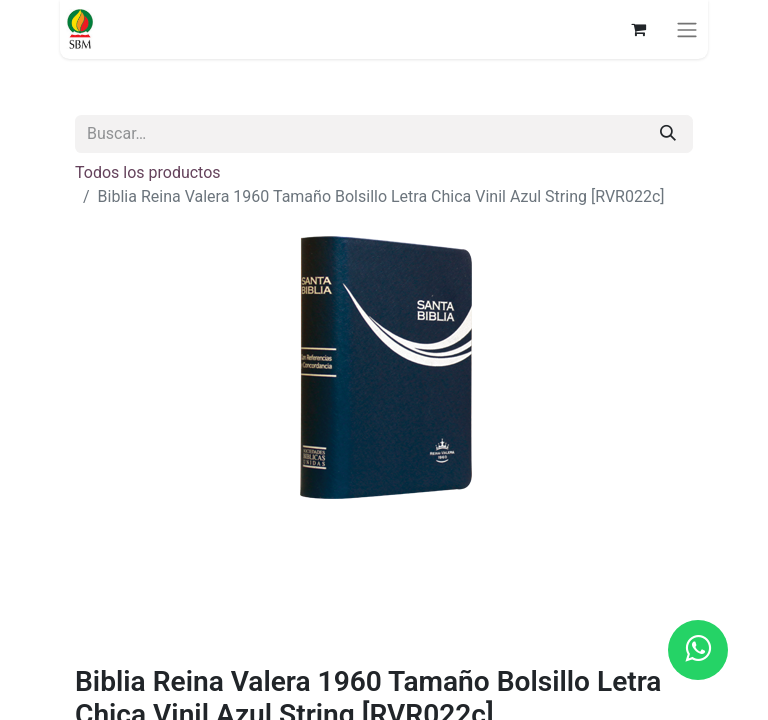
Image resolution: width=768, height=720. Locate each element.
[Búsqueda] (668, 134)
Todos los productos (148, 172)
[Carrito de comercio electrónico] (638, 29)
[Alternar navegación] (687, 29)
